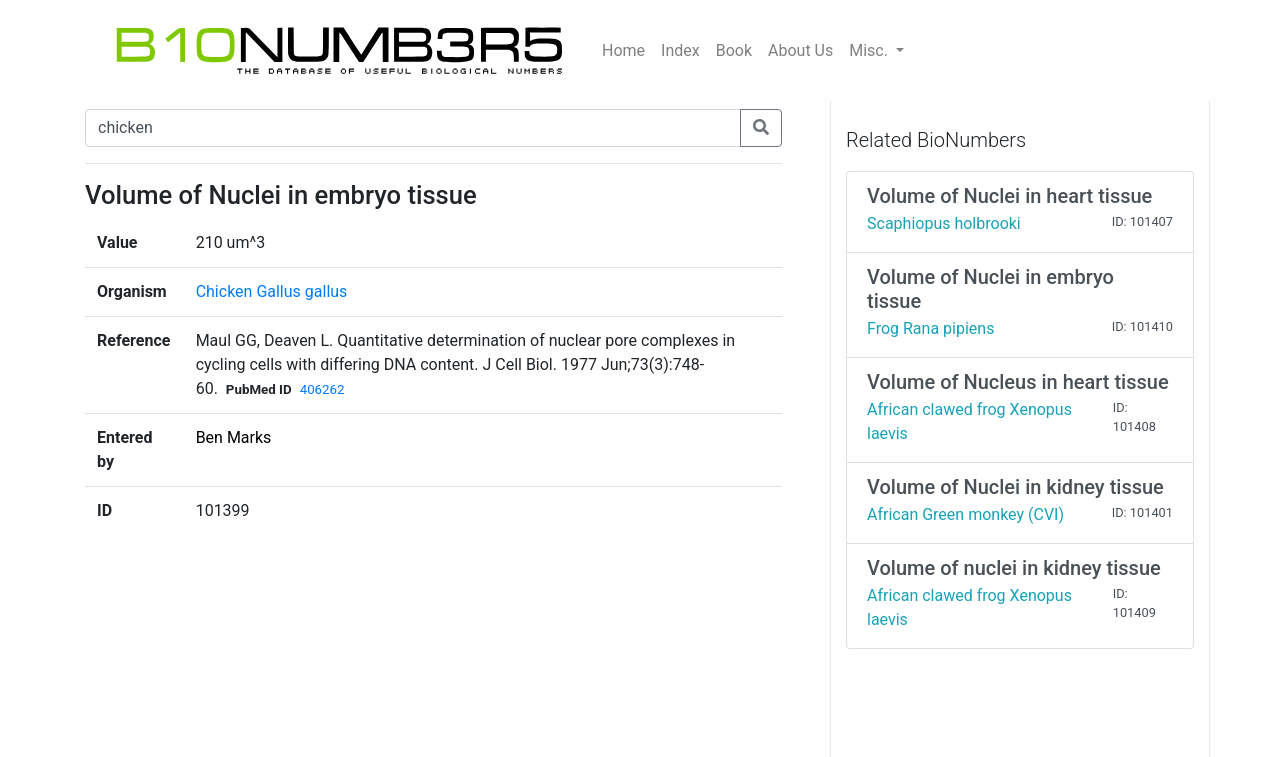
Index (680, 50)
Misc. (870, 50)
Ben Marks (234, 437)
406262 (322, 389)
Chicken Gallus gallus (272, 291)
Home (623, 50)
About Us (800, 50)
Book (734, 50)
